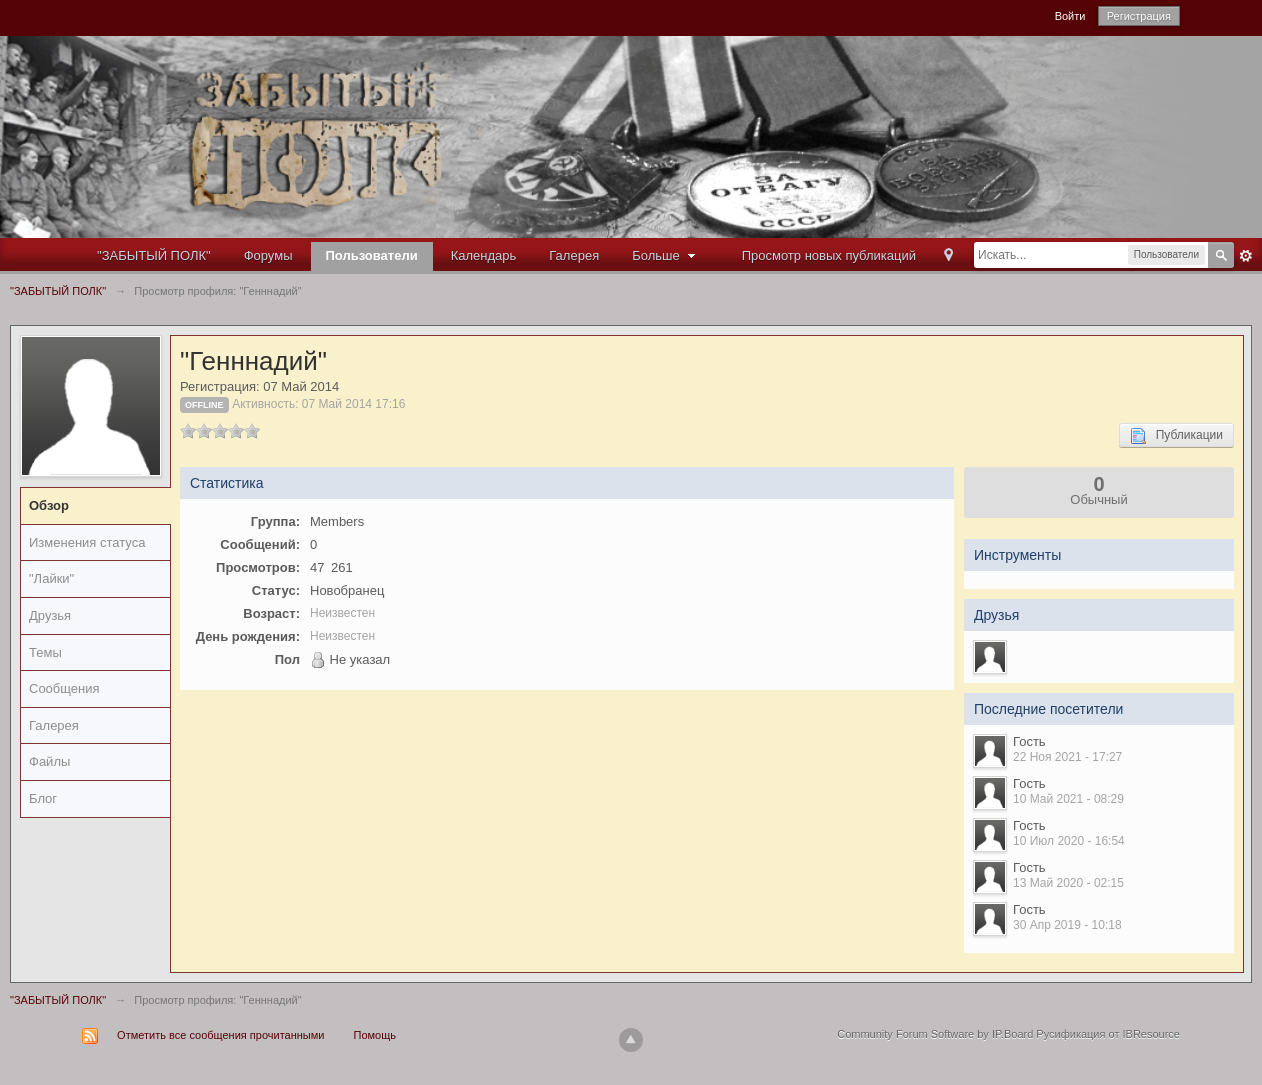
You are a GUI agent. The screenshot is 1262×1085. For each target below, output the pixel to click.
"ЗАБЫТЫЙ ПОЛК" (154, 255)
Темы (45, 652)
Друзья (50, 615)
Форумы (268, 255)
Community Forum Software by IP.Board (935, 1034)
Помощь (375, 1035)
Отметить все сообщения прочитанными (220, 1035)
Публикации (1176, 436)
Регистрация (1139, 16)
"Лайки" (51, 578)
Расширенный (1246, 256)
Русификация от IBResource (1106, 1034)
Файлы (49, 761)
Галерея (574, 255)
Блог (43, 798)
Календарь (484, 255)
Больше (666, 255)
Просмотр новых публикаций (829, 255)
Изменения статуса (87, 542)
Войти (1070, 16)
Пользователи (372, 255)
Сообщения (64, 688)
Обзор (49, 505)
